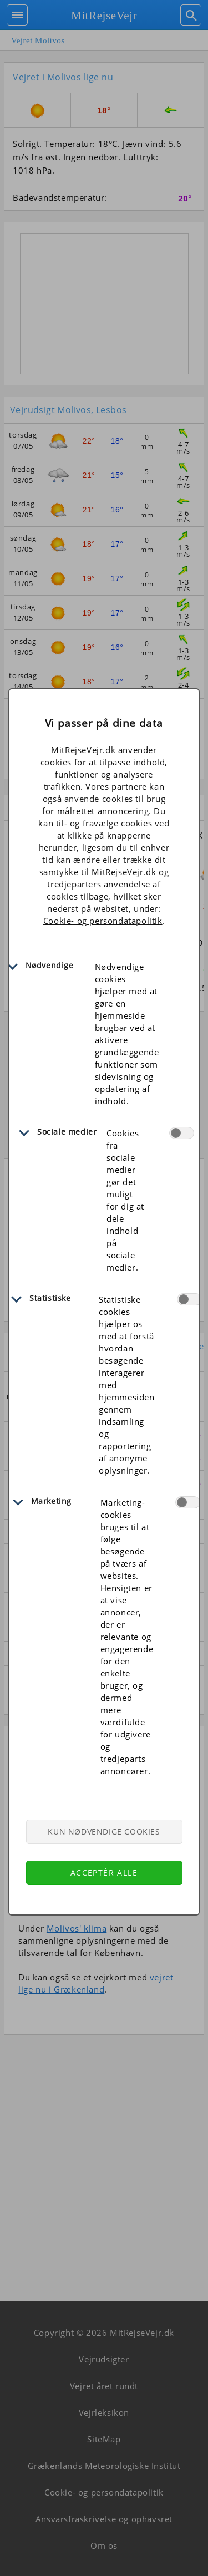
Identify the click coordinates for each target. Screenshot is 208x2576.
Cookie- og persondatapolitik (103, 920)
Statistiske (50, 1298)
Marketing (51, 1501)
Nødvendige (50, 965)
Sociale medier (67, 1131)
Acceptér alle (104, 1872)
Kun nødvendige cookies (104, 1831)
